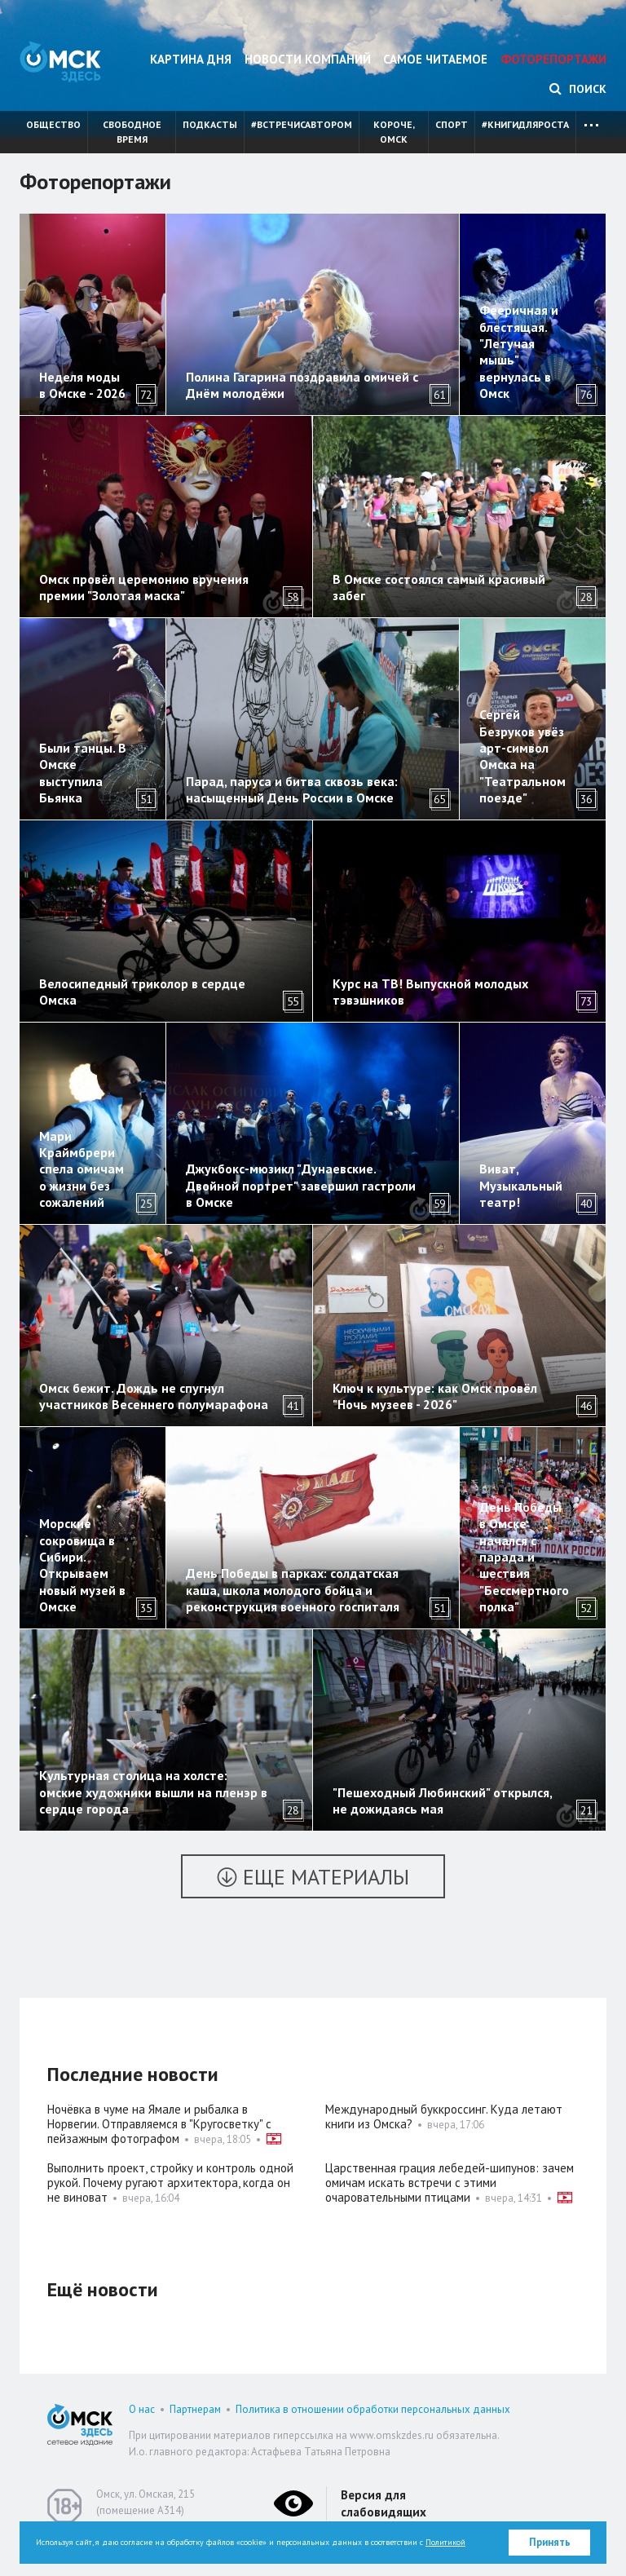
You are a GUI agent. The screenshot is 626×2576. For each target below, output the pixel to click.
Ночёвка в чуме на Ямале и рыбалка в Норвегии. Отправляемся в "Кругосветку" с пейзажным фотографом (159, 2123)
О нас (142, 2409)
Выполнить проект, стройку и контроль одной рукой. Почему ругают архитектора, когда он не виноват (170, 2182)
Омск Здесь (60, 61)
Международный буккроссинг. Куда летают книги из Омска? (443, 2116)
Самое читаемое (435, 59)
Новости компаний (308, 59)
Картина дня (190, 59)
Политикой (445, 2542)
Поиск (577, 89)
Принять (550, 2542)
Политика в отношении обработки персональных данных (373, 2409)
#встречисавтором (301, 124)
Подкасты (210, 124)
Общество (53, 124)
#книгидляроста (525, 124)
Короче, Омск (394, 131)
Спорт (451, 124)
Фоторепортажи (553, 59)
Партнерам (195, 2409)
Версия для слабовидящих (383, 2503)
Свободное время (132, 131)
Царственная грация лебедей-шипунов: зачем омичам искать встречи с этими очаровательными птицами (449, 2182)
